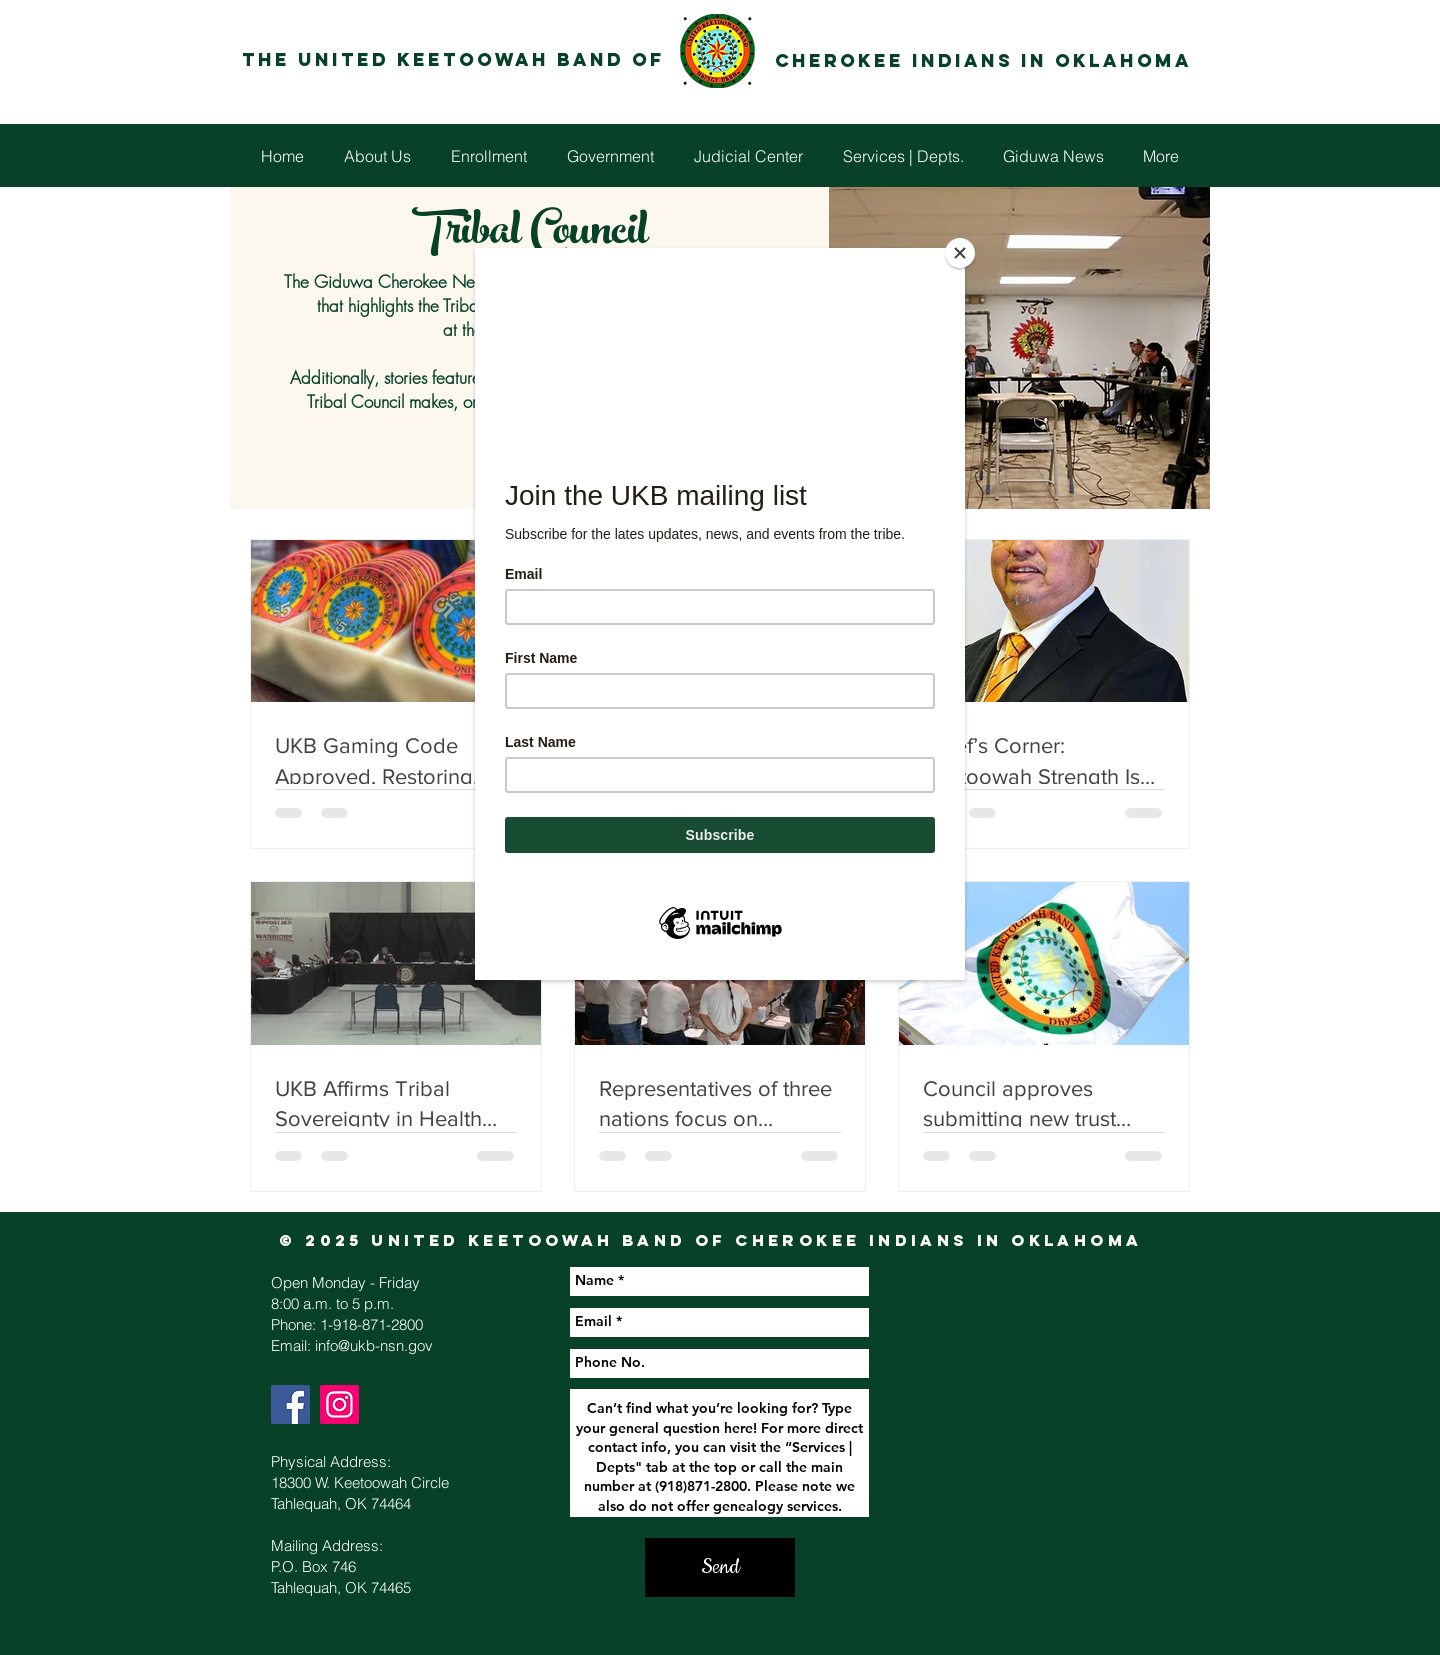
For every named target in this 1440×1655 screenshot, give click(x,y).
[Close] (960, 253)
